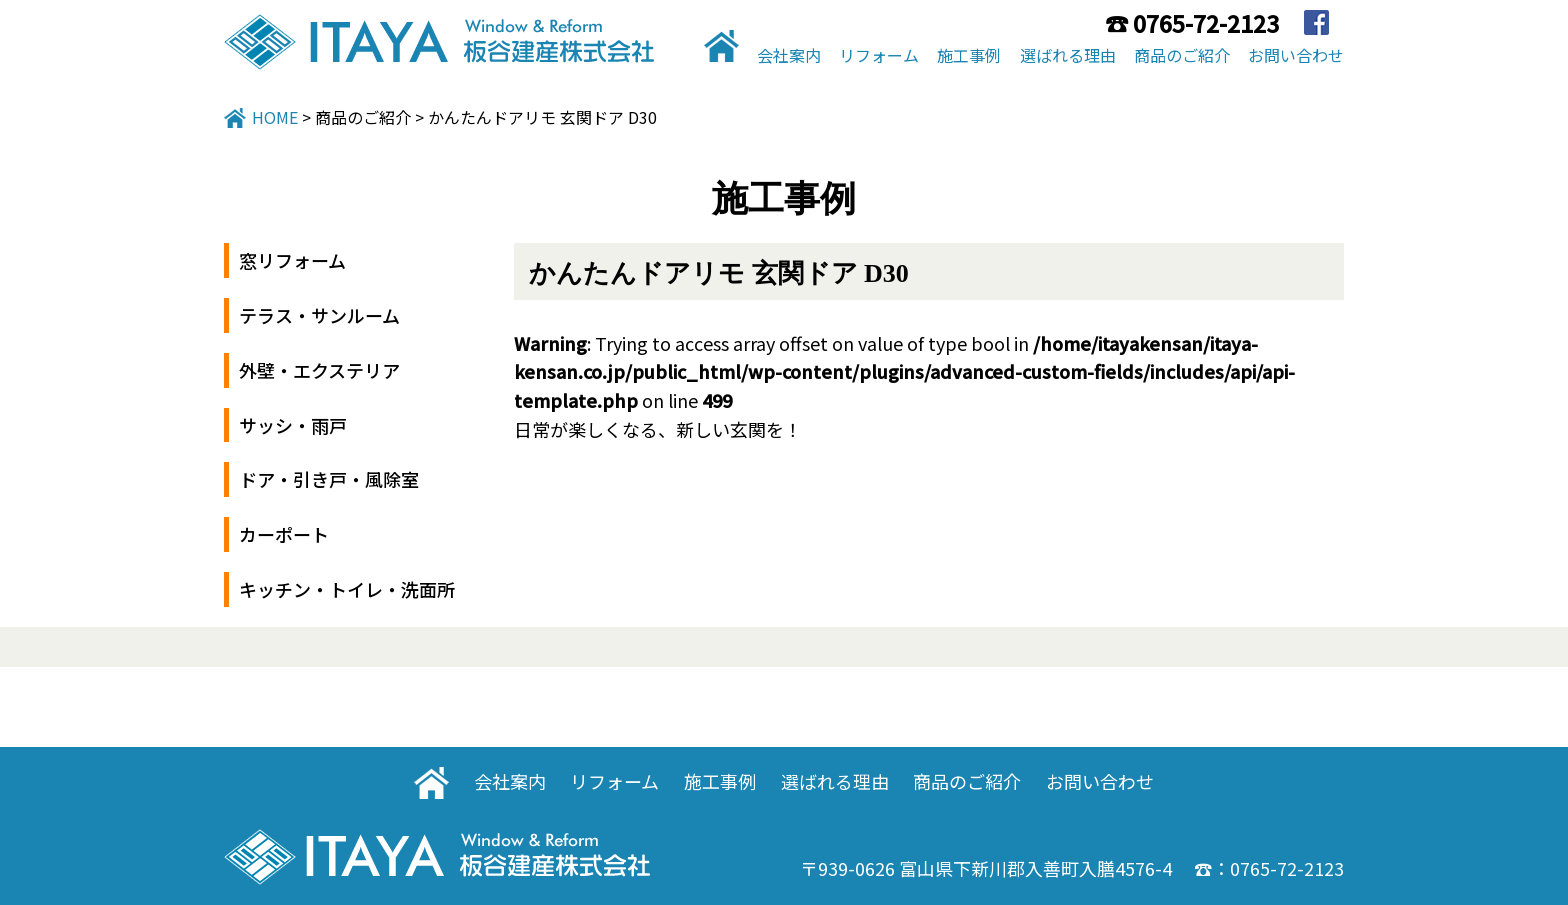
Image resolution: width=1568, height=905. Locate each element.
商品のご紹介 (1182, 55)
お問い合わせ (1296, 55)
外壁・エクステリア (319, 370)
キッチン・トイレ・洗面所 (347, 589)
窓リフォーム (292, 260)
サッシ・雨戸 (293, 425)
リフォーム (879, 55)
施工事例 (969, 55)
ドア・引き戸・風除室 (329, 479)
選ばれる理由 (1068, 55)
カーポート (284, 534)
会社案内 (789, 55)
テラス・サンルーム (319, 315)
